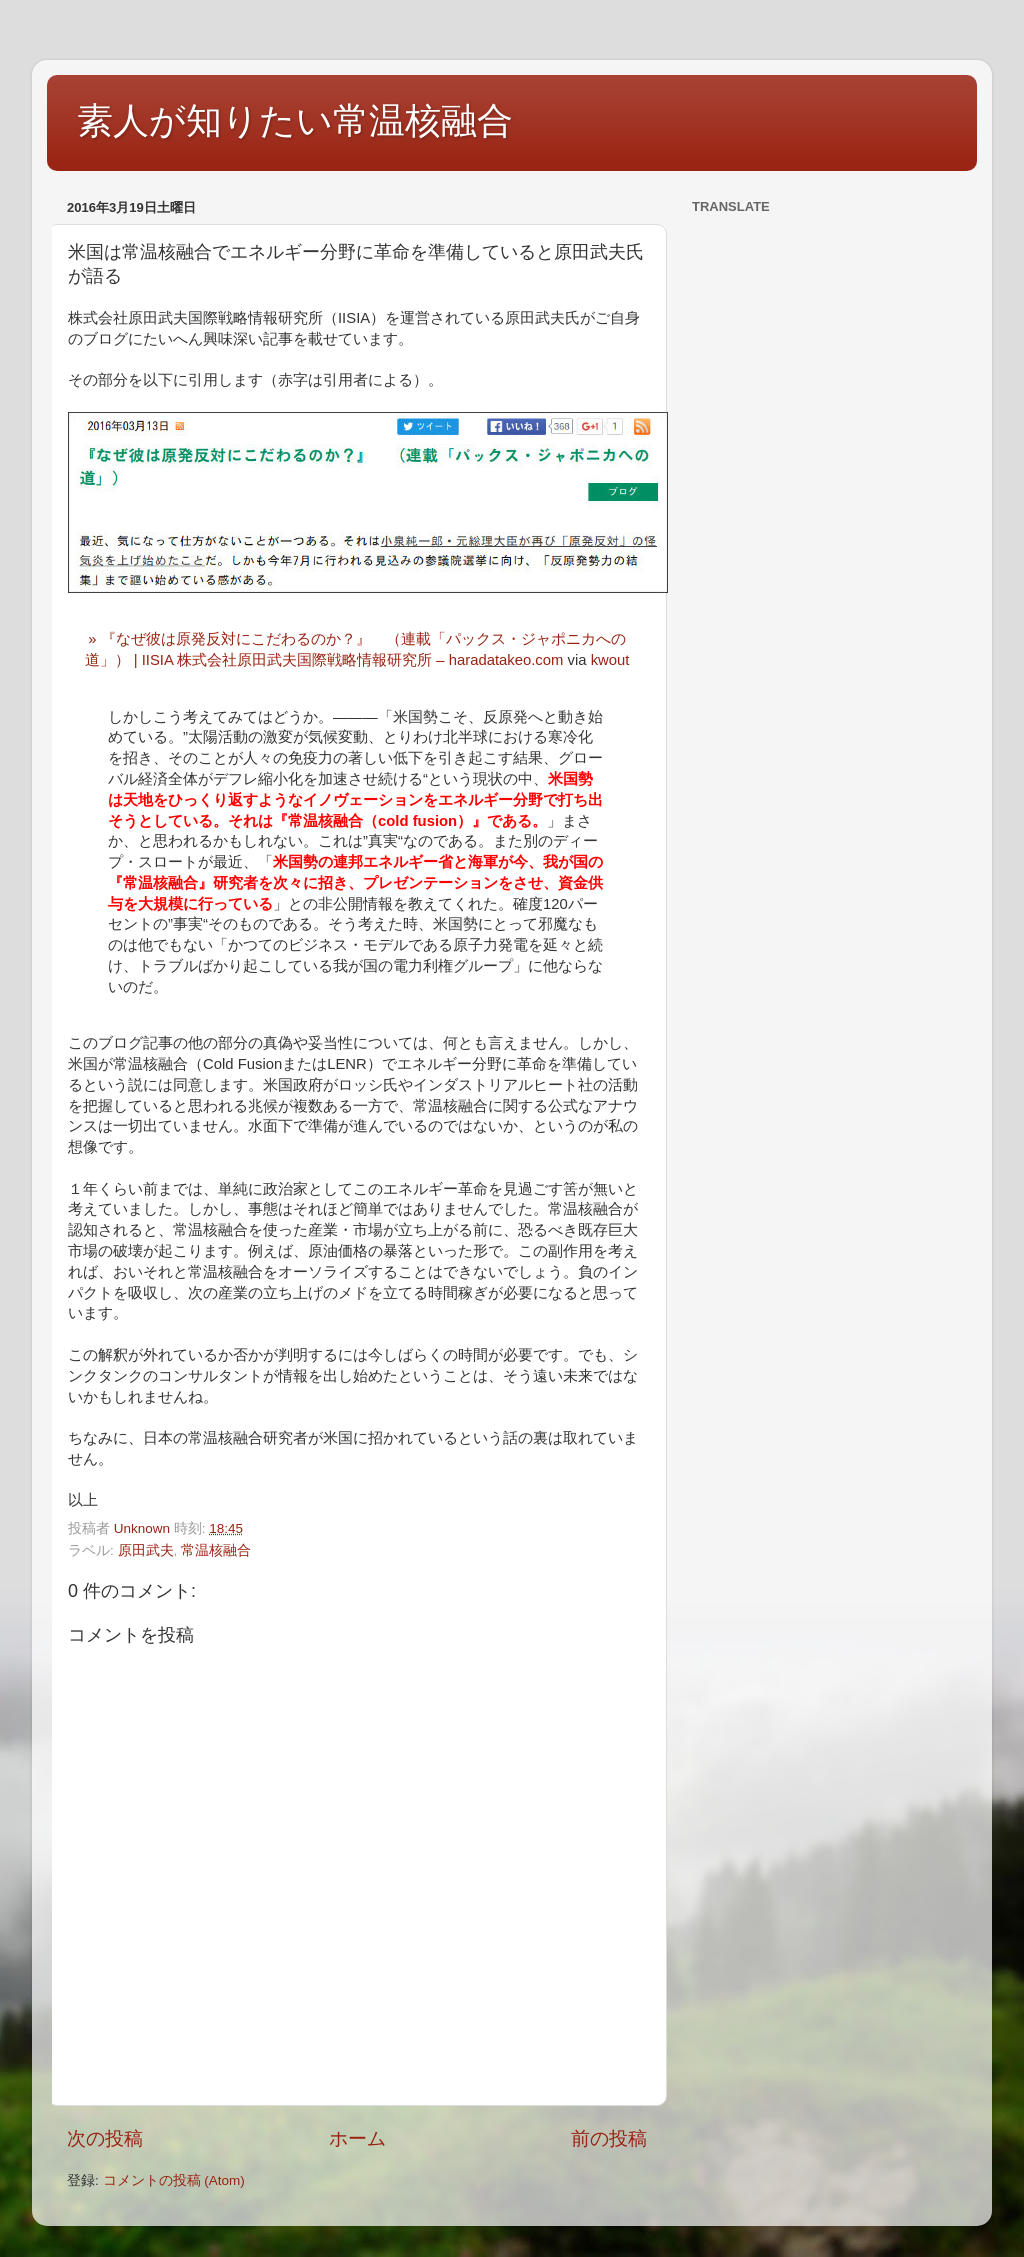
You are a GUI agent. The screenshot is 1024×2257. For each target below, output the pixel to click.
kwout (610, 660)
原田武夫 (146, 1550)
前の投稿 (609, 2138)
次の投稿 (105, 2138)
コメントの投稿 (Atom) (174, 2180)
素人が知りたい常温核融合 (295, 120)
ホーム (357, 2138)
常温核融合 (216, 1550)
